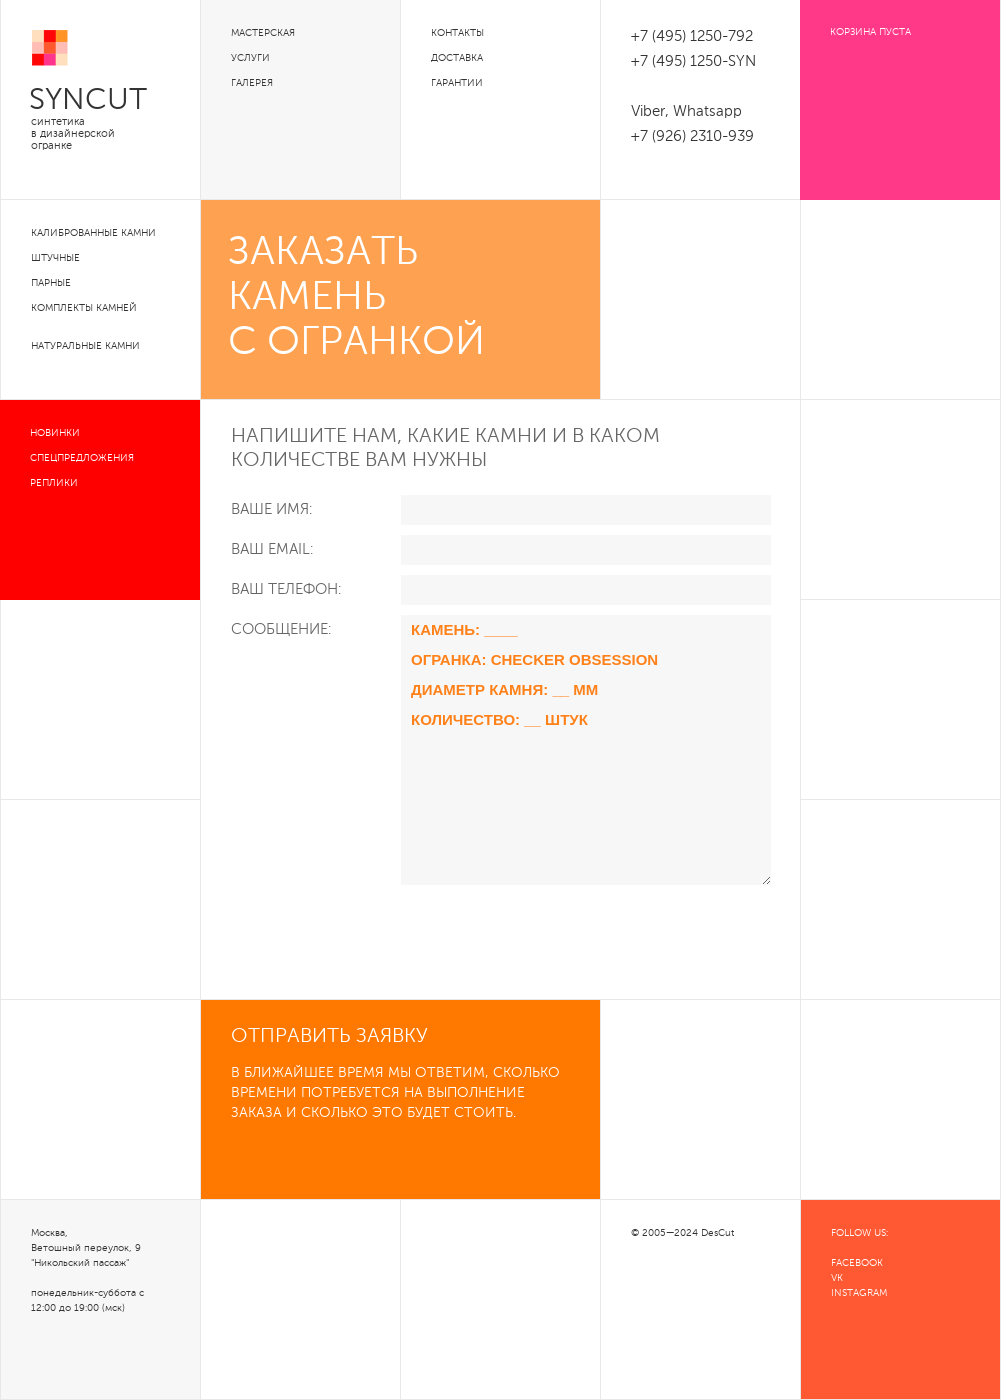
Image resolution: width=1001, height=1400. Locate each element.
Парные (51, 283)
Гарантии (457, 83)
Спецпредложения (82, 458)
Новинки (55, 433)
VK (837, 1278)
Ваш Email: (272, 549)
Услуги (250, 58)
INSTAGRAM (859, 1293)
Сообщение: (281, 629)
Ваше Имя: (271, 509)
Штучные (55, 258)
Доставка (457, 58)
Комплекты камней (84, 308)
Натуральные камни (85, 346)
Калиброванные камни (93, 233)
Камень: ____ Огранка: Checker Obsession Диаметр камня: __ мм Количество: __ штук (586, 750)
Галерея (252, 83)
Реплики (54, 483)
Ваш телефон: (286, 589)
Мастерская (263, 33)
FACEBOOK (857, 1263)
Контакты (457, 33)
